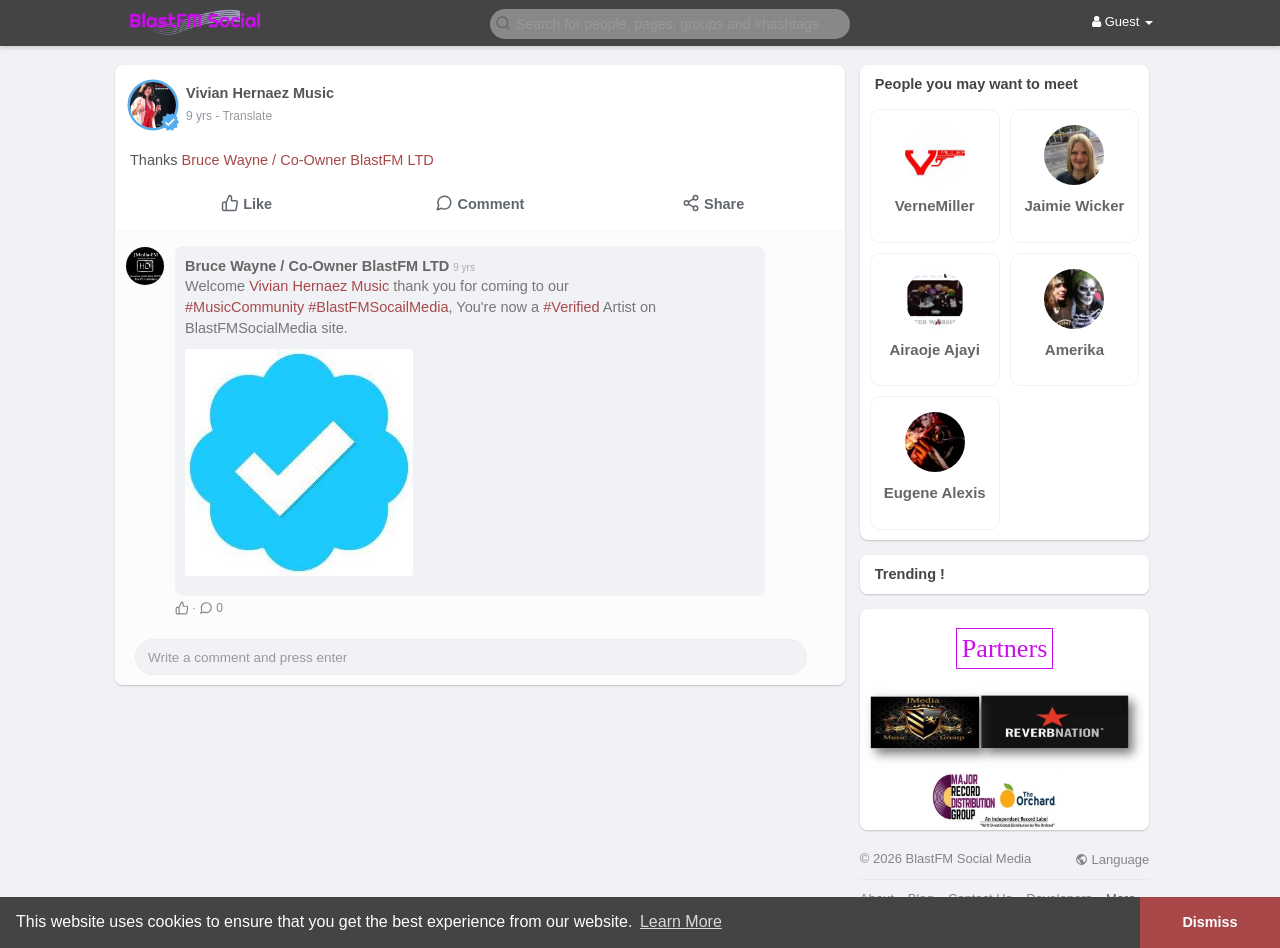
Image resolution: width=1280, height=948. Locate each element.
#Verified (571, 307)
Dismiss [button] (1209, 922)
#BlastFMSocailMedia (378, 307)
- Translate (243, 116)
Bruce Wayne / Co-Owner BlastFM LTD (308, 160)
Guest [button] (1122, 21)
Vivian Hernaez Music (319, 286)
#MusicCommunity (244, 307)
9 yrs (199, 116)
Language (1112, 859)
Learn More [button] (681, 921)
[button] (670, 22)
